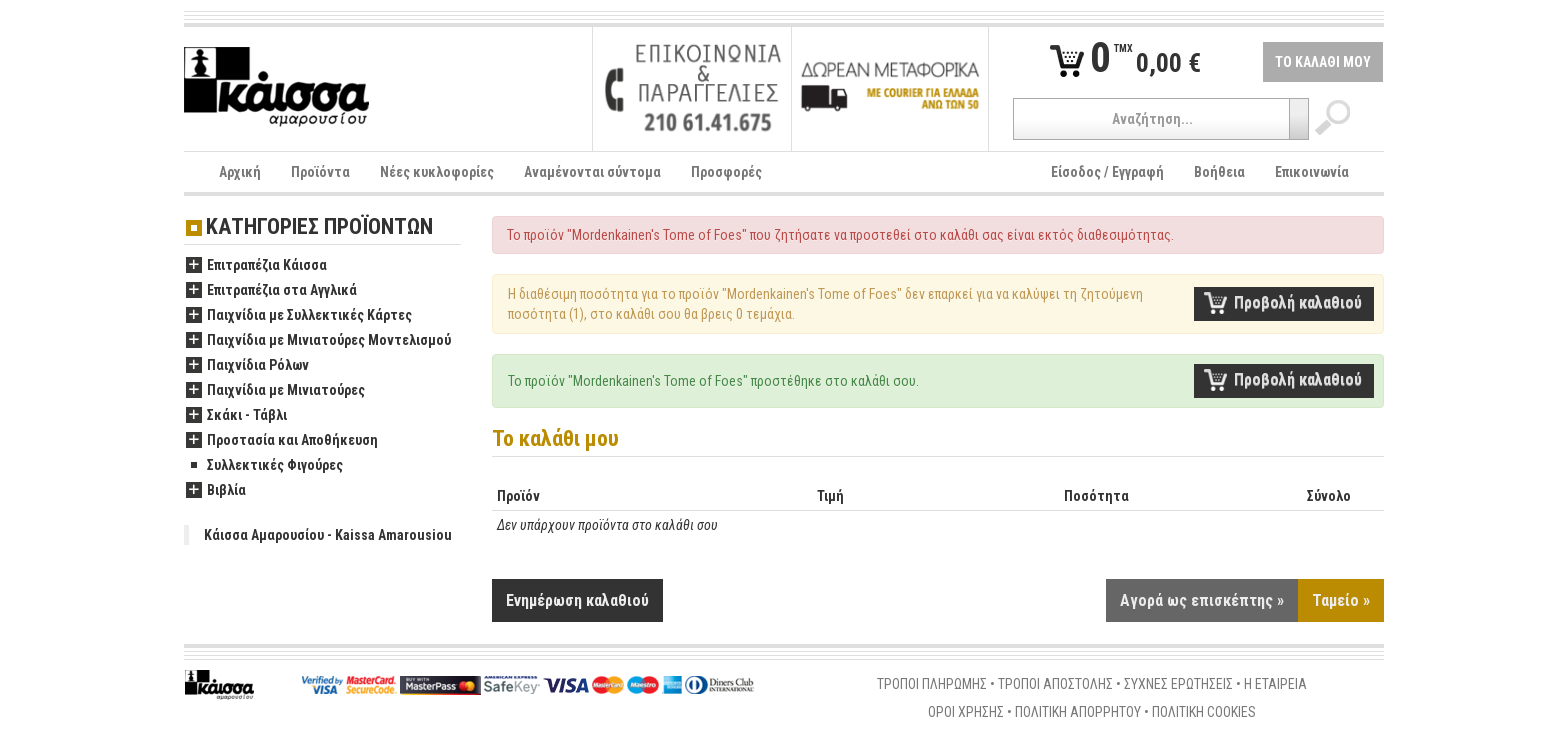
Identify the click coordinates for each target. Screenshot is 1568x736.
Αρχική (240, 172)
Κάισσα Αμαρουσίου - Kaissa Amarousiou (328, 535)
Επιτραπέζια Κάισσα (256, 266)
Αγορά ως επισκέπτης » (1202, 600)
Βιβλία (216, 491)
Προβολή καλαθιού (1298, 302)
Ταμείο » (1341, 600)
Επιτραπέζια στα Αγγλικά (271, 291)
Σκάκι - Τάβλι (236, 416)
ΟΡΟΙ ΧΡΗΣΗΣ (966, 712)
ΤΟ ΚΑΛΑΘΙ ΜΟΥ (1323, 62)
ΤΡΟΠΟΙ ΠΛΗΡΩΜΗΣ (932, 684)
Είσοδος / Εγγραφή (1107, 172)
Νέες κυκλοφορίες (437, 172)
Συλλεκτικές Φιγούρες (264, 466)
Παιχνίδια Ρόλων (247, 366)
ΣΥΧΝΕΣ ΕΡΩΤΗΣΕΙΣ (1178, 684)
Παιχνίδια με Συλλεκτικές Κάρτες (299, 316)
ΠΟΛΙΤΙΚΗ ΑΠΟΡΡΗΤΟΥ (1078, 712)
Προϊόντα (320, 172)
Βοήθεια (1219, 172)
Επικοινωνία (1312, 172)
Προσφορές (726, 172)
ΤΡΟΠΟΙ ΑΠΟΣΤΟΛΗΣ (1055, 684)
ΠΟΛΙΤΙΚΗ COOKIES (1204, 712)
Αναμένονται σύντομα (592, 172)
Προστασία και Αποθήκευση (282, 441)
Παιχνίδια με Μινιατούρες (275, 391)
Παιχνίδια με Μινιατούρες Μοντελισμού (318, 341)
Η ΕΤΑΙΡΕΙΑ (1275, 684)
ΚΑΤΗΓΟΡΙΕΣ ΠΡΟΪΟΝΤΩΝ (319, 227)
